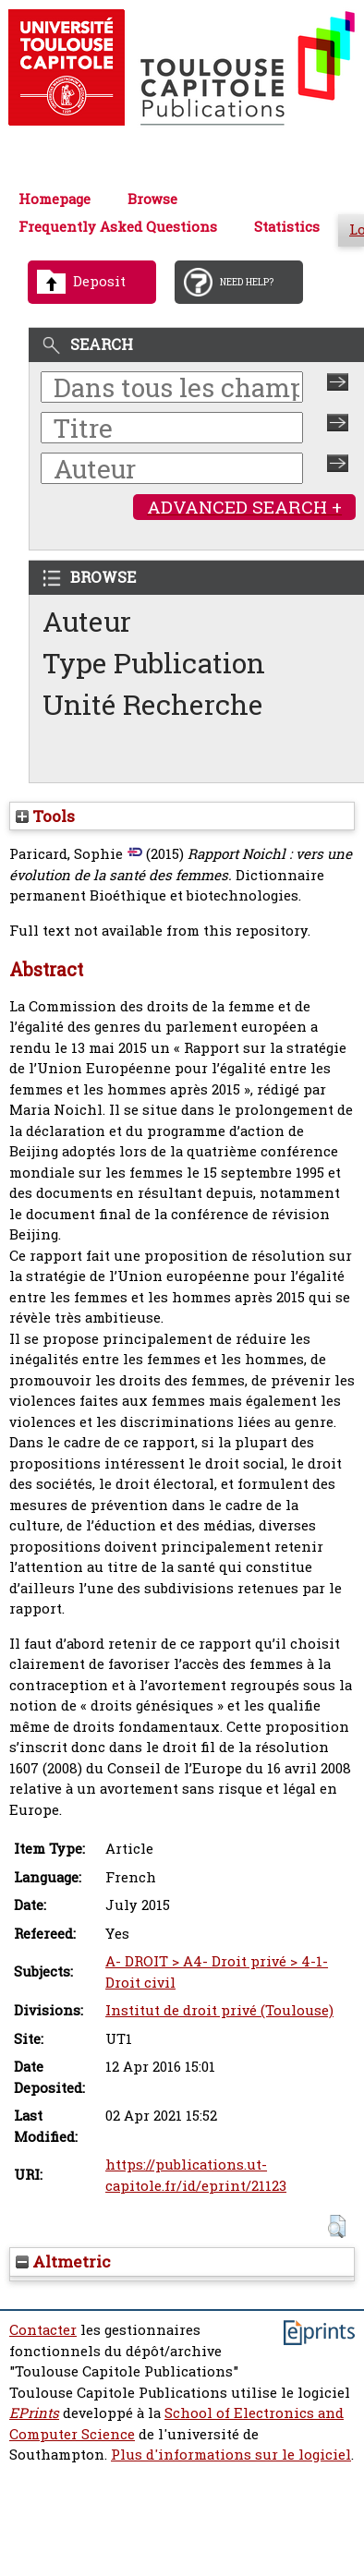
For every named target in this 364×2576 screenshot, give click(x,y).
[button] (337, 2226)
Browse (152, 199)
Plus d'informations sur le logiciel (231, 2454)
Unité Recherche (152, 704)
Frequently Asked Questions (117, 226)
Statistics (287, 226)
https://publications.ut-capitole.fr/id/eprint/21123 (195, 2175)
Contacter (43, 2330)
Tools (45, 816)
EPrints (34, 2413)
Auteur (86, 621)
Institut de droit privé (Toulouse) (219, 2010)
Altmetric (63, 2261)
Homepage (54, 199)
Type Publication (153, 663)
